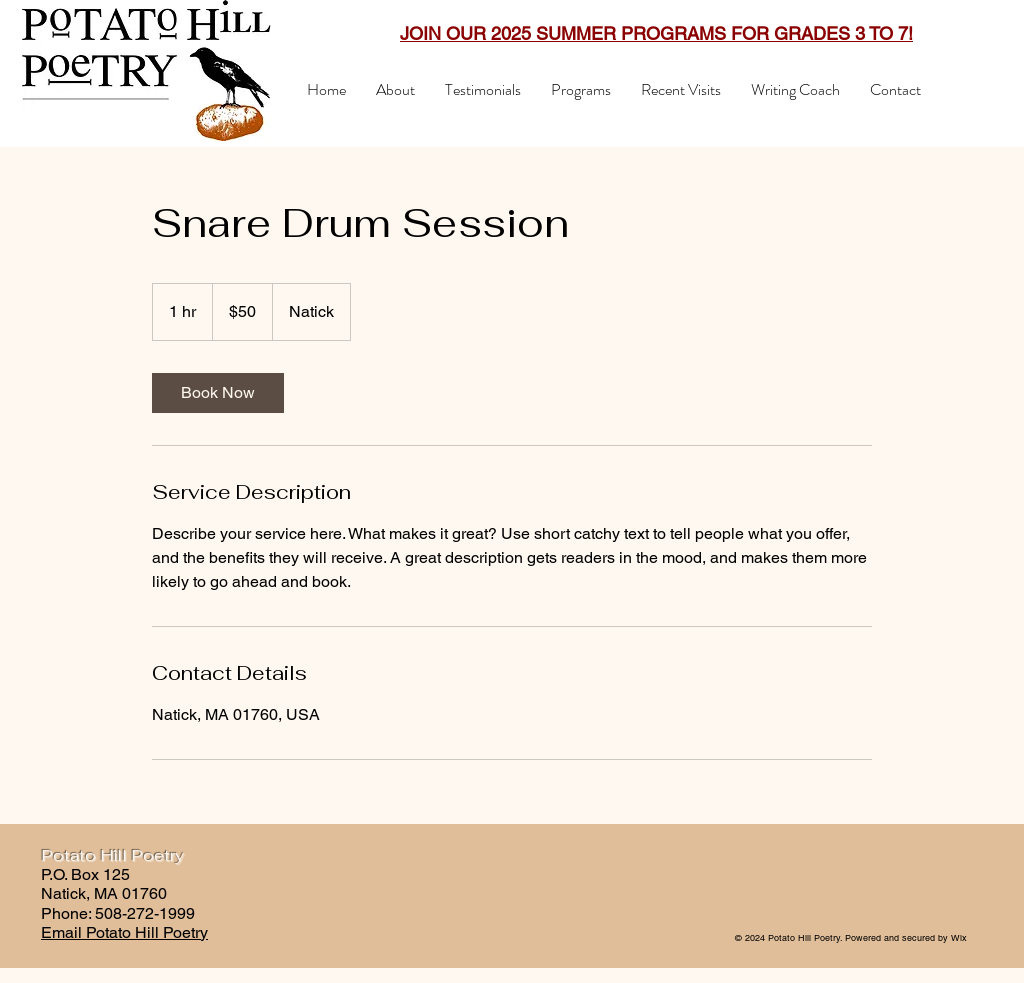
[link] (218, 393)
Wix (959, 938)
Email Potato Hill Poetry (124, 932)
